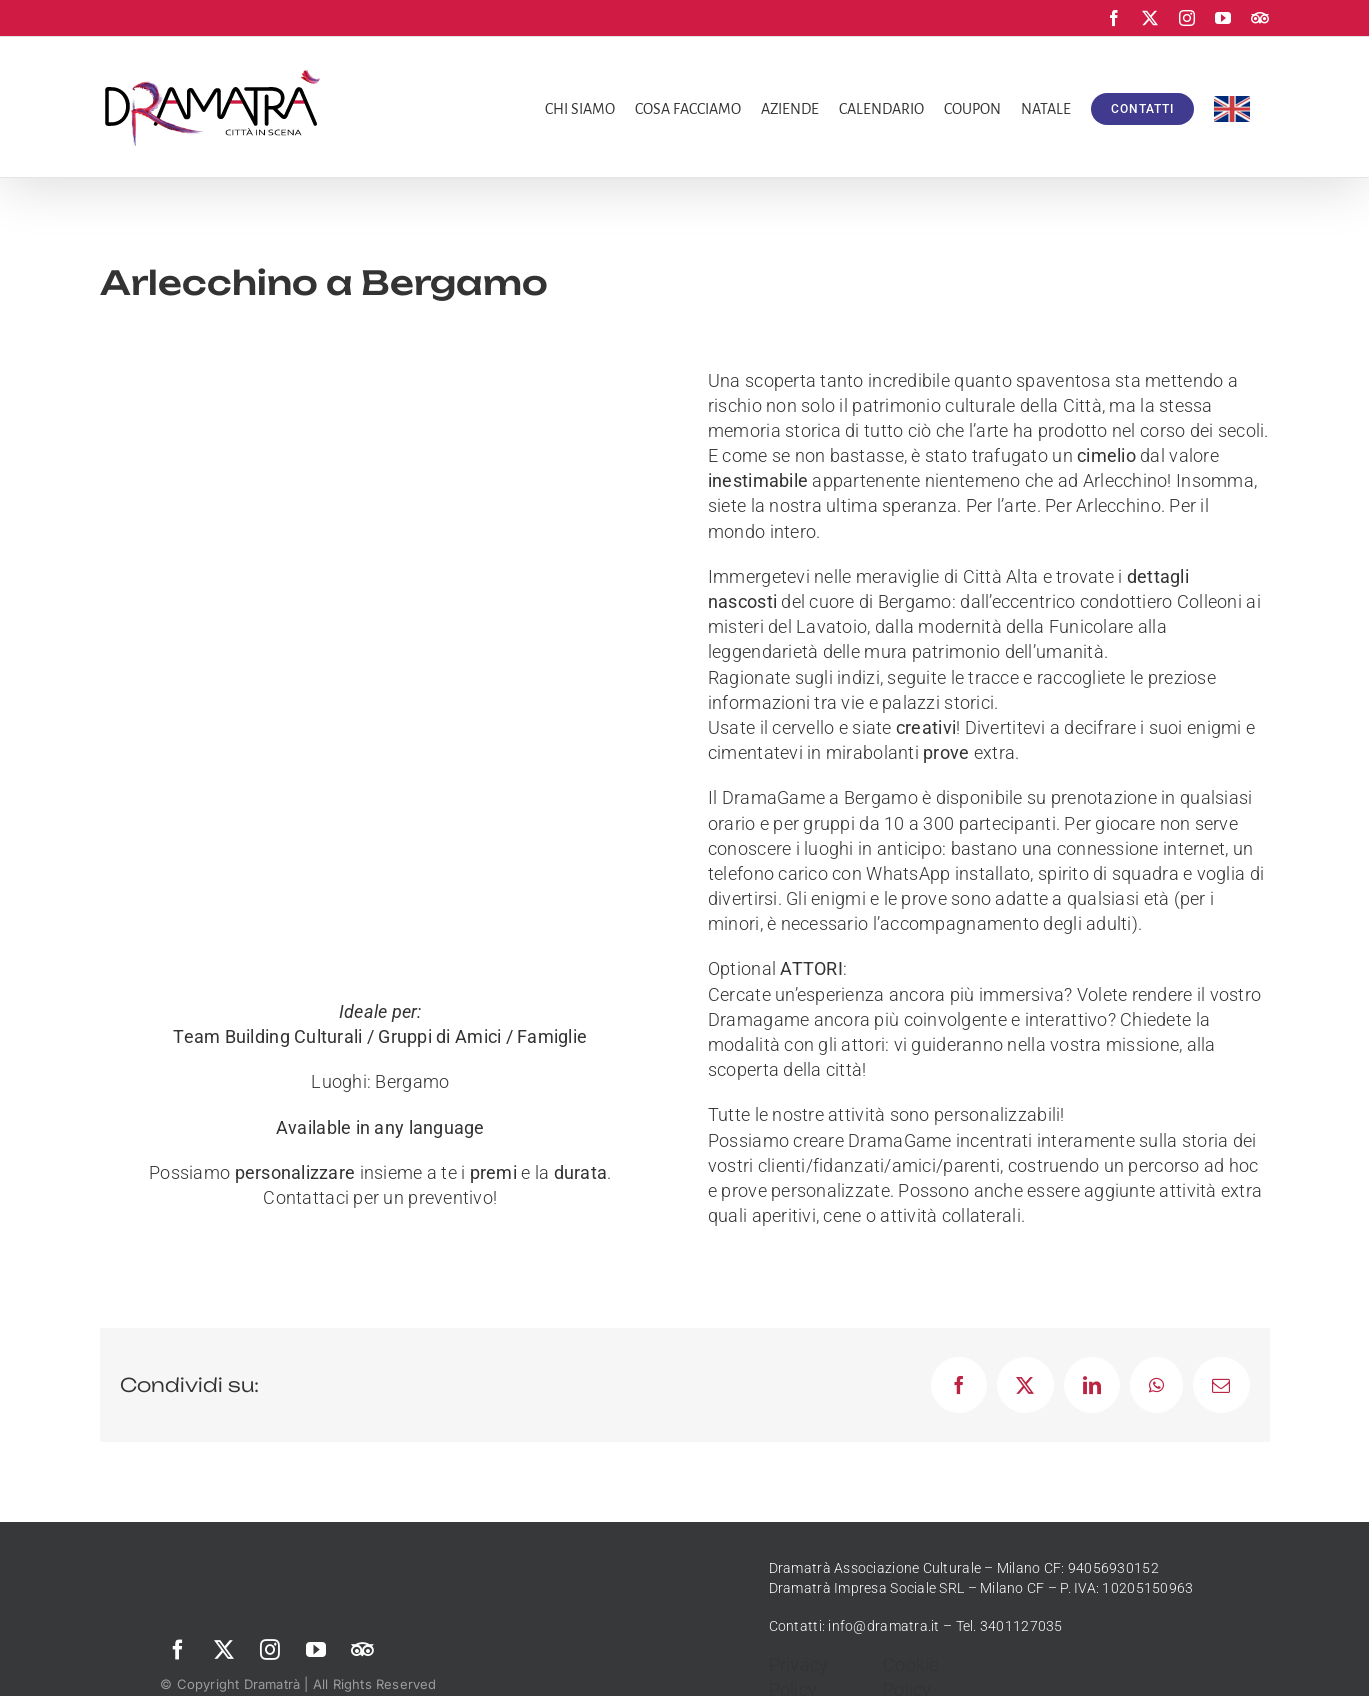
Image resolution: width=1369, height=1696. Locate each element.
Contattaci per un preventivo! (380, 1197)
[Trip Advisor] (362, 1650)
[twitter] (224, 1650)
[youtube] (316, 1650)
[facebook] (178, 1650)
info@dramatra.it (883, 1626)
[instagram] (270, 1650)
